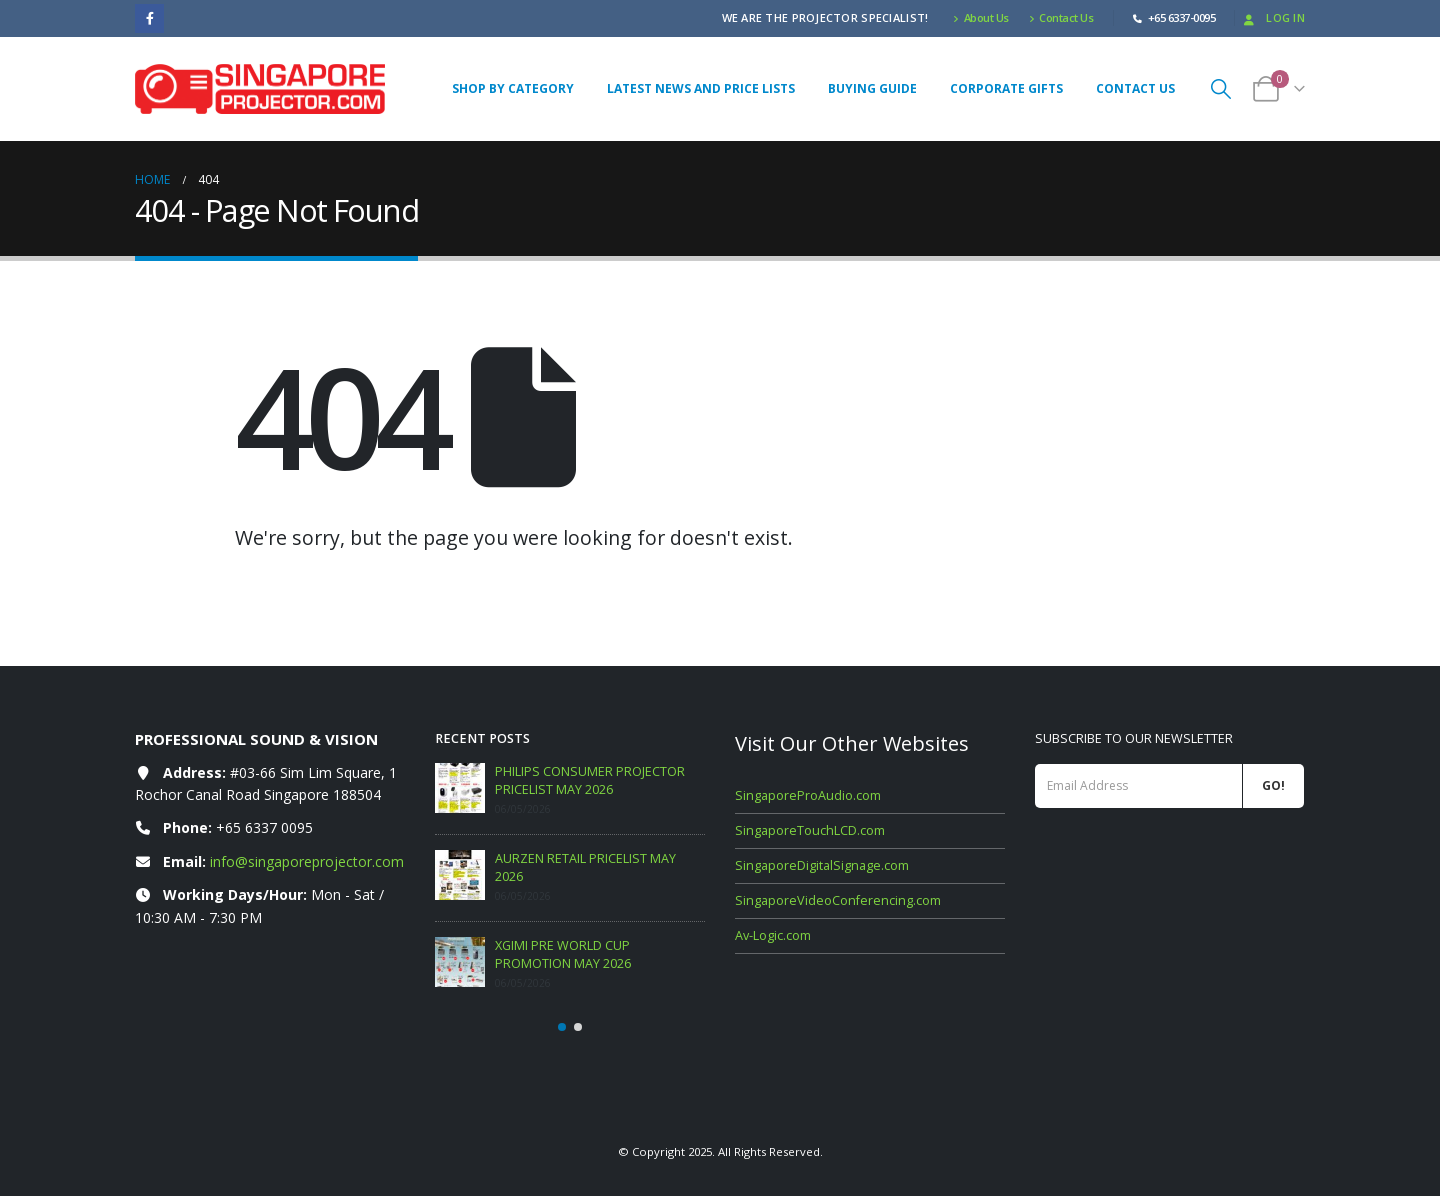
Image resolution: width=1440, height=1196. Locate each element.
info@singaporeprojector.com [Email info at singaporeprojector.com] (307, 861)
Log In (1272, 17)
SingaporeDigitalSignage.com (822, 865)
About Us (981, 17)
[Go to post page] (460, 788)
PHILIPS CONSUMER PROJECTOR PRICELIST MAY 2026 (590, 780)
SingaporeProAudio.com (808, 795)
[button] (1221, 88)
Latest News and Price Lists (701, 88)
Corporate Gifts (1006, 88)
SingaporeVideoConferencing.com (838, 900)
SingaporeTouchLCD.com (810, 830)
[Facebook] (149, 18)
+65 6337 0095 (264, 827)
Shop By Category (513, 88)
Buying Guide (872, 88)
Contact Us (1061, 17)
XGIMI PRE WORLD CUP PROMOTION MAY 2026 (563, 954)
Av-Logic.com (773, 935)
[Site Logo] (260, 89)
